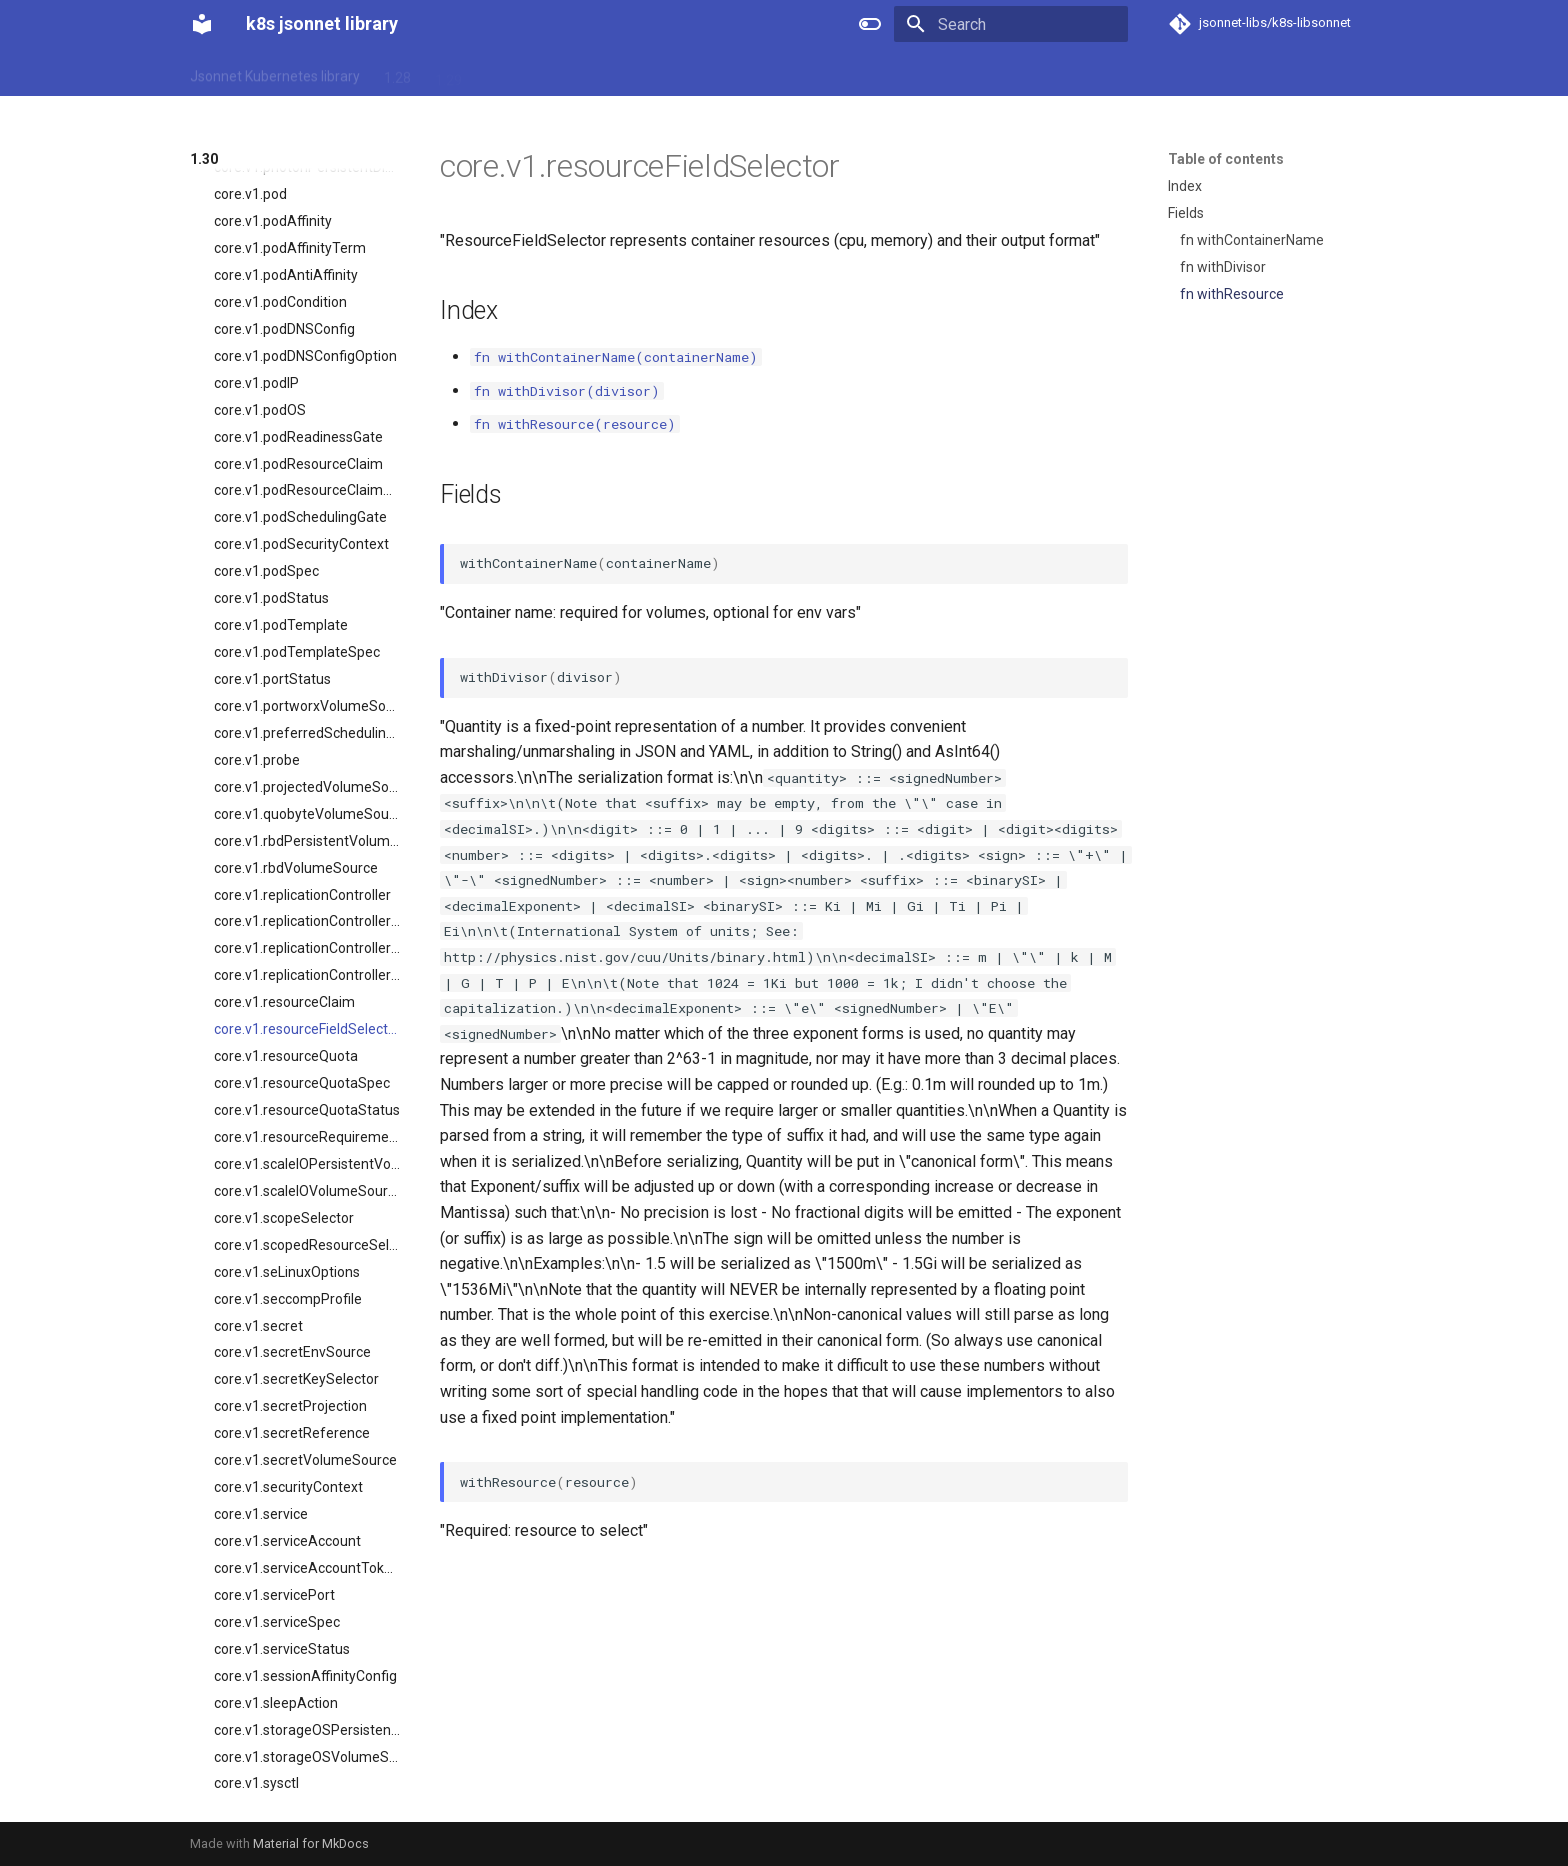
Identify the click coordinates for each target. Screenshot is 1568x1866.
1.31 (550, 73)
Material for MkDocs (311, 1843)
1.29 (448, 73)
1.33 (652, 73)
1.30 (499, 73)
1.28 (397, 73)
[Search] (1011, 24)
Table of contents (1226, 159)
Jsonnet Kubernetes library (275, 73)
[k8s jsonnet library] (202, 24)
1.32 (601, 73)
